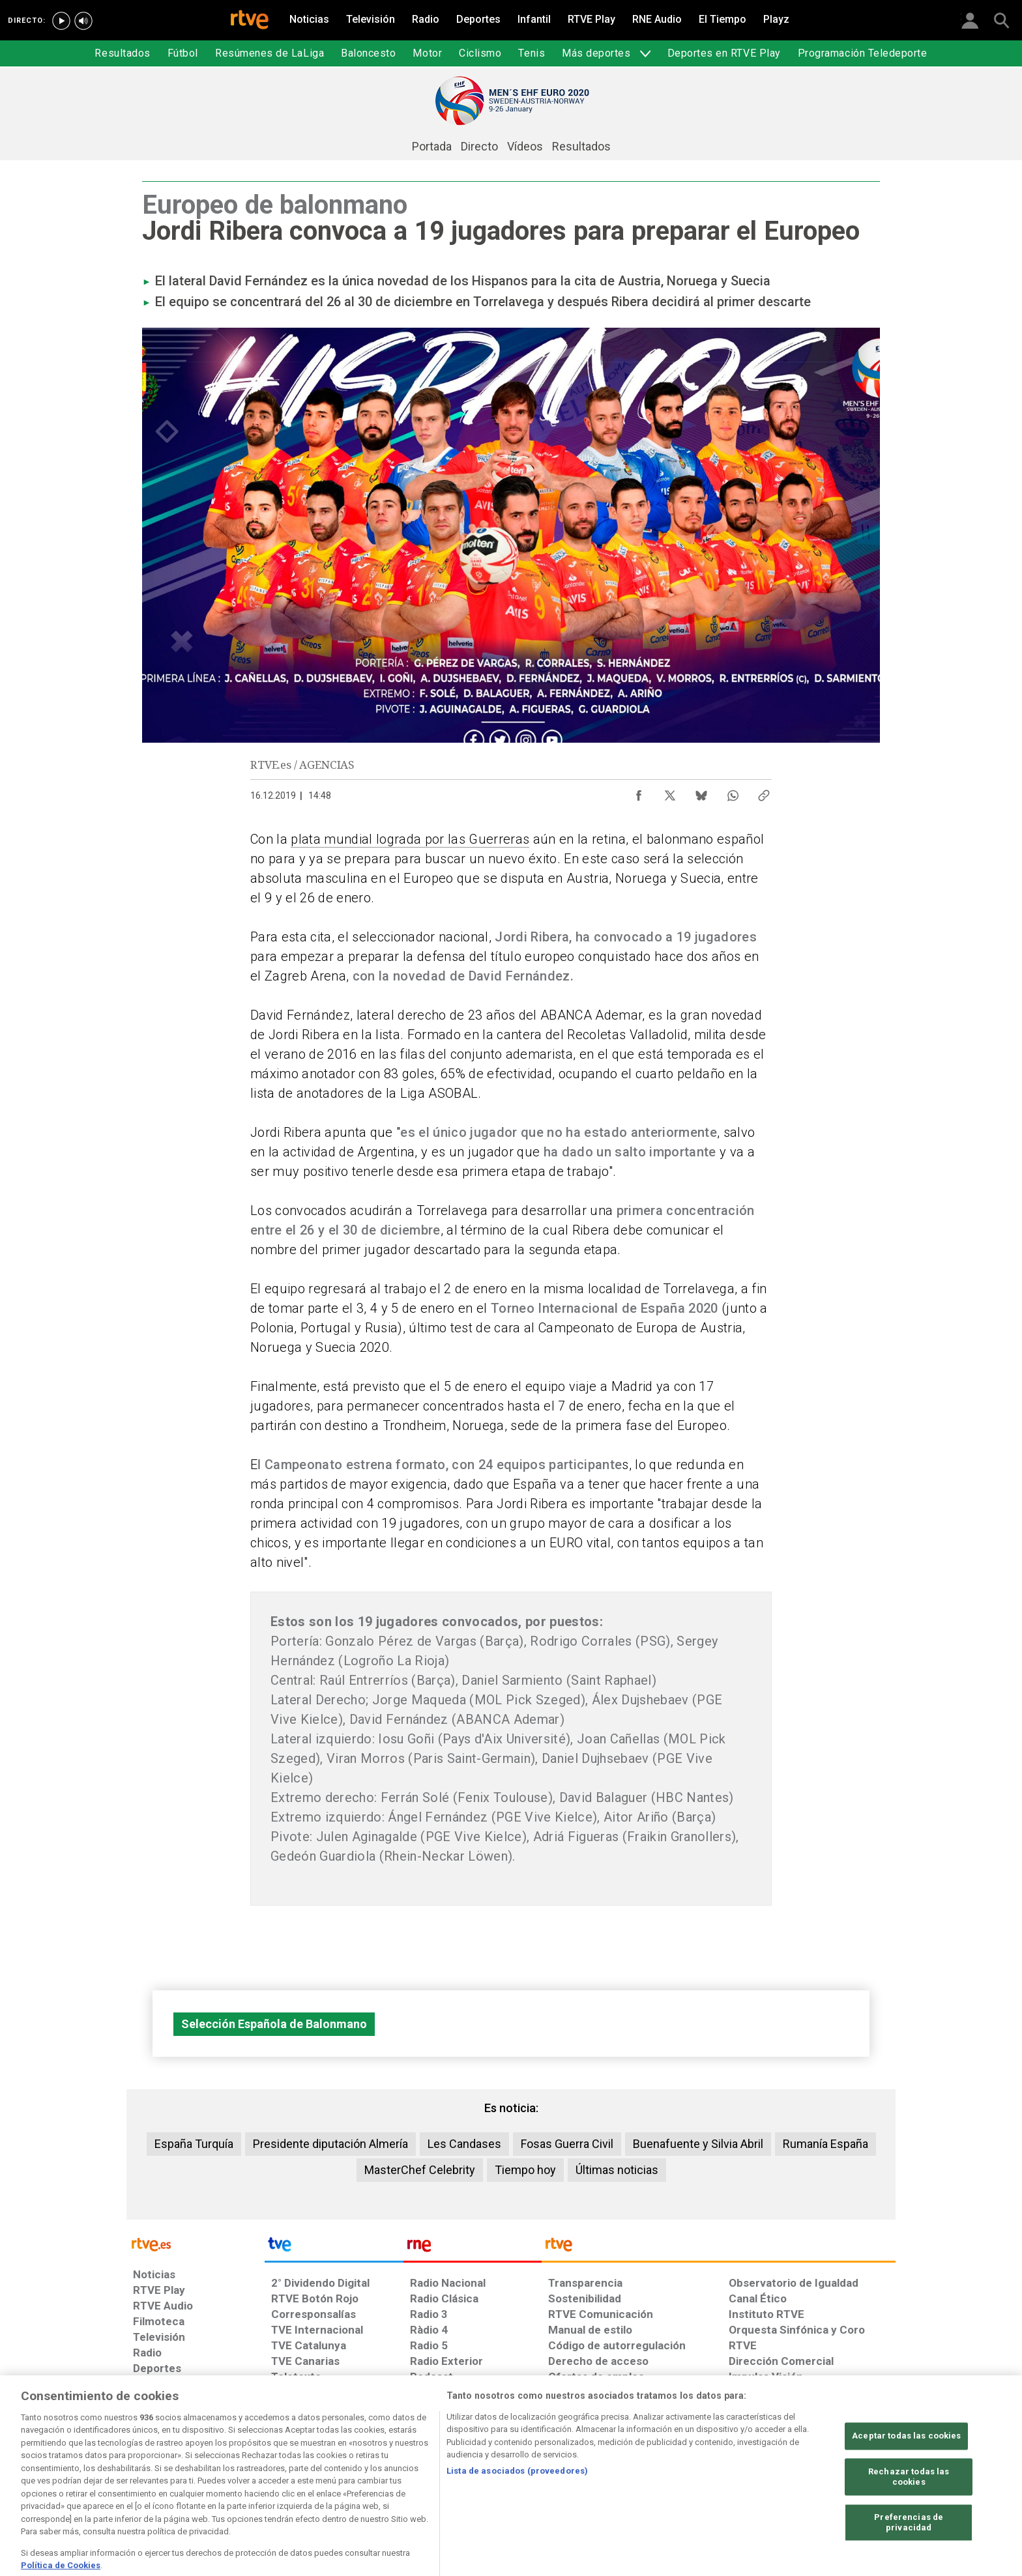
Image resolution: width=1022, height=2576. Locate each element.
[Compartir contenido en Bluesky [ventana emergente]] (701, 792)
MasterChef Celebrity (419, 2170)
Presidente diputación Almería (330, 2144)
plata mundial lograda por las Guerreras (410, 839)
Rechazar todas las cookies (908, 2510)
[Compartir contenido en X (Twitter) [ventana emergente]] (670, 792)
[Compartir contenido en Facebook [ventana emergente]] (638, 792)
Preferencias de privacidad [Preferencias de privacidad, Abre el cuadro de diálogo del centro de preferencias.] (908, 2556)
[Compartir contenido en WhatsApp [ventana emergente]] (732, 792)
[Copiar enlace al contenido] (764, 792)
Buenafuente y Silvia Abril (698, 2144)
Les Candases (464, 2144)
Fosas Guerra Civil (567, 2144)
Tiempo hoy (525, 2170)
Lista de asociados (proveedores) (517, 2504)
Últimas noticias (617, 2170)
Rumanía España (825, 2144)
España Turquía (193, 2144)
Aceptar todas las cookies (906, 2469)
